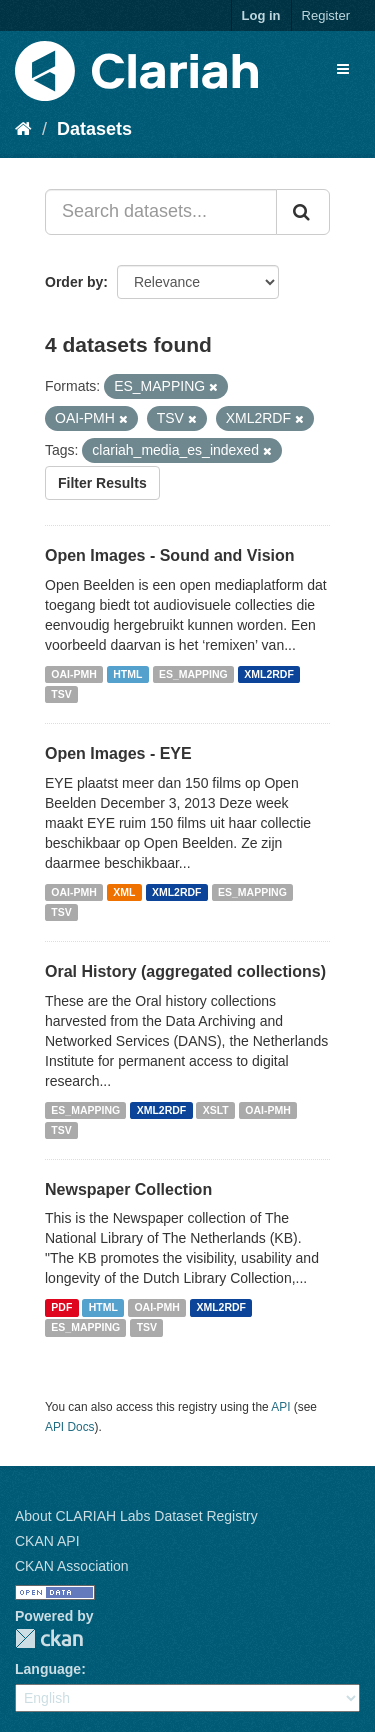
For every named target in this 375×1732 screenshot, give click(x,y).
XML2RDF (269, 674)
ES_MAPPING (193, 674)
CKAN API (47, 1541)
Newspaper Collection (128, 1189)
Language (48, 1669)
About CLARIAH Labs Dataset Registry (136, 1516)
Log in (261, 15)
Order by (74, 282)
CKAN (49, 1638)
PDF (61, 1307)
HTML (127, 674)
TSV (61, 694)
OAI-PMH (74, 674)
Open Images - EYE (118, 753)
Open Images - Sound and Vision (170, 555)
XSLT (216, 1110)
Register (326, 15)
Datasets (94, 129)
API (280, 1407)
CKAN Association (72, 1566)
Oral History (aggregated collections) (185, 971)
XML (124, 892)
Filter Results (102, 483)
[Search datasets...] (161, 212)
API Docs (70, 1427)
